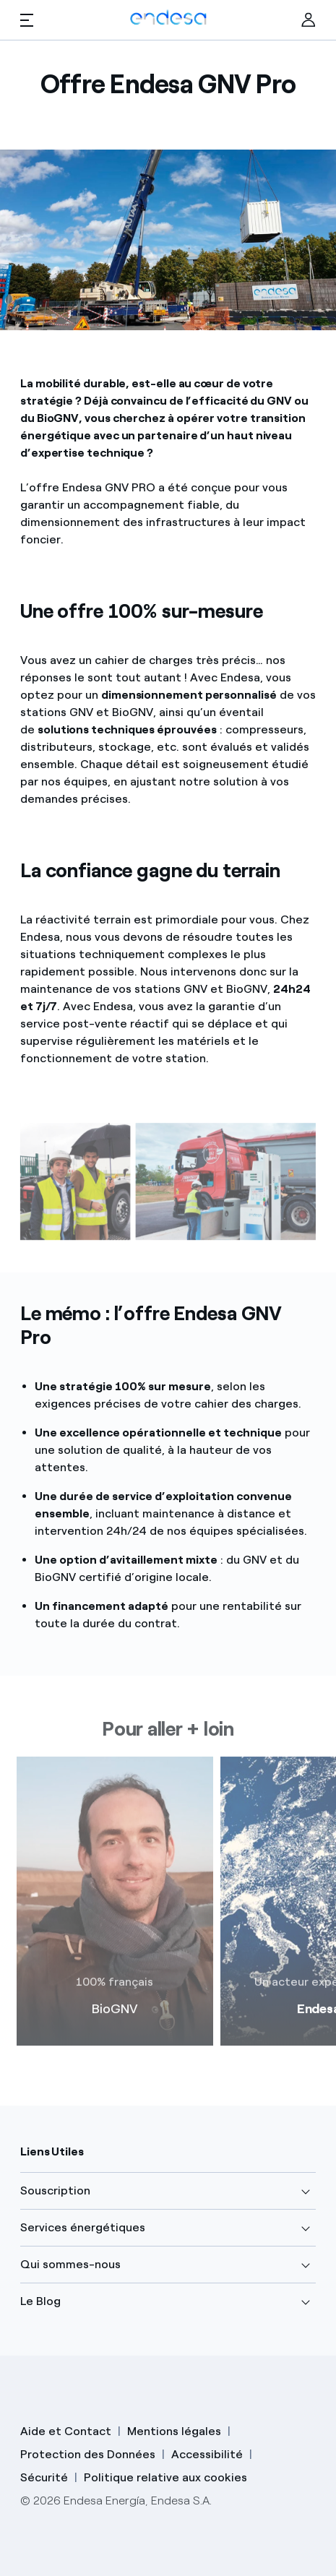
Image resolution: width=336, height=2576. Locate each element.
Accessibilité (207, 2454)
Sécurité (44, 2477)
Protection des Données (87, 2454)
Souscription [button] (55, 2190)
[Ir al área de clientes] (308, 20)
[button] (27, 20)
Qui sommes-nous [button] (70, 2264)
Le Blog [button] (40, 2301)
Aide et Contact (65, 2431)
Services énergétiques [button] (82, 2227)
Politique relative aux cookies (165, 2477)
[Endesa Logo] (168, 17)
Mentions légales (174, 2431)
